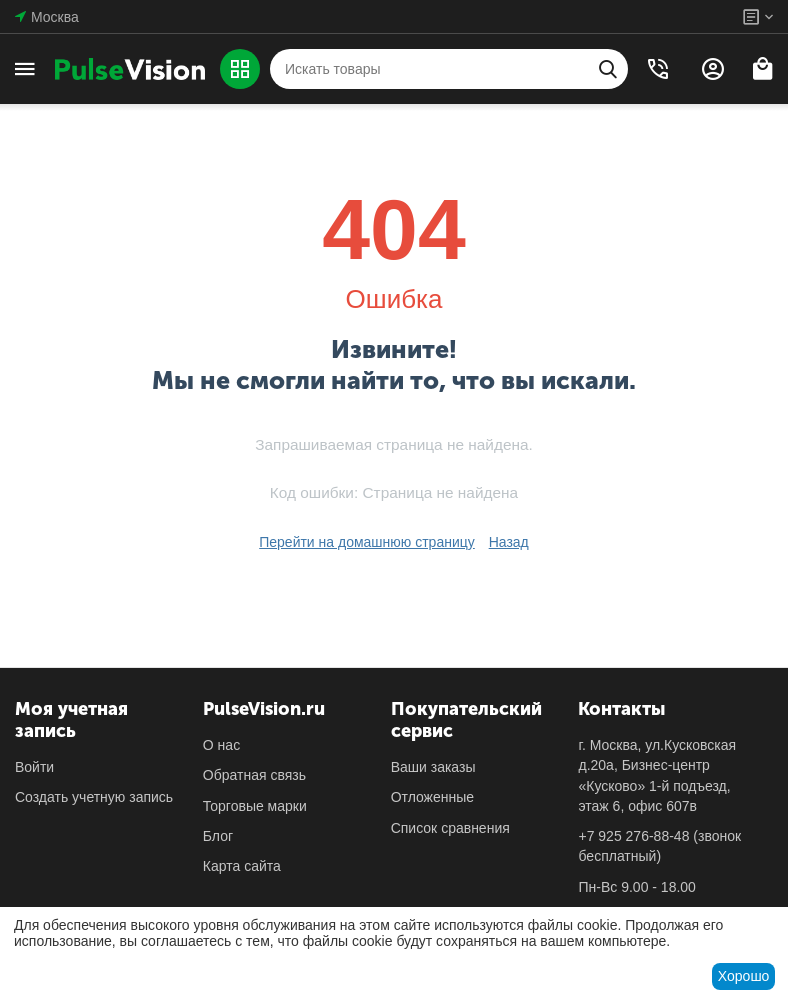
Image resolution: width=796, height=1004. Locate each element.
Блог (218, 836)
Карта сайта (242, 866)
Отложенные (432, 797)
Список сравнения (450, 828)
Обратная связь (254, 775)
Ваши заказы (433, 767)
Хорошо (744, 976)
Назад (509, 542)
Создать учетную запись (94, 797)
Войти (34, 767)
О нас (221, 745)
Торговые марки (255, 806)
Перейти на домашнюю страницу (367, 542)
